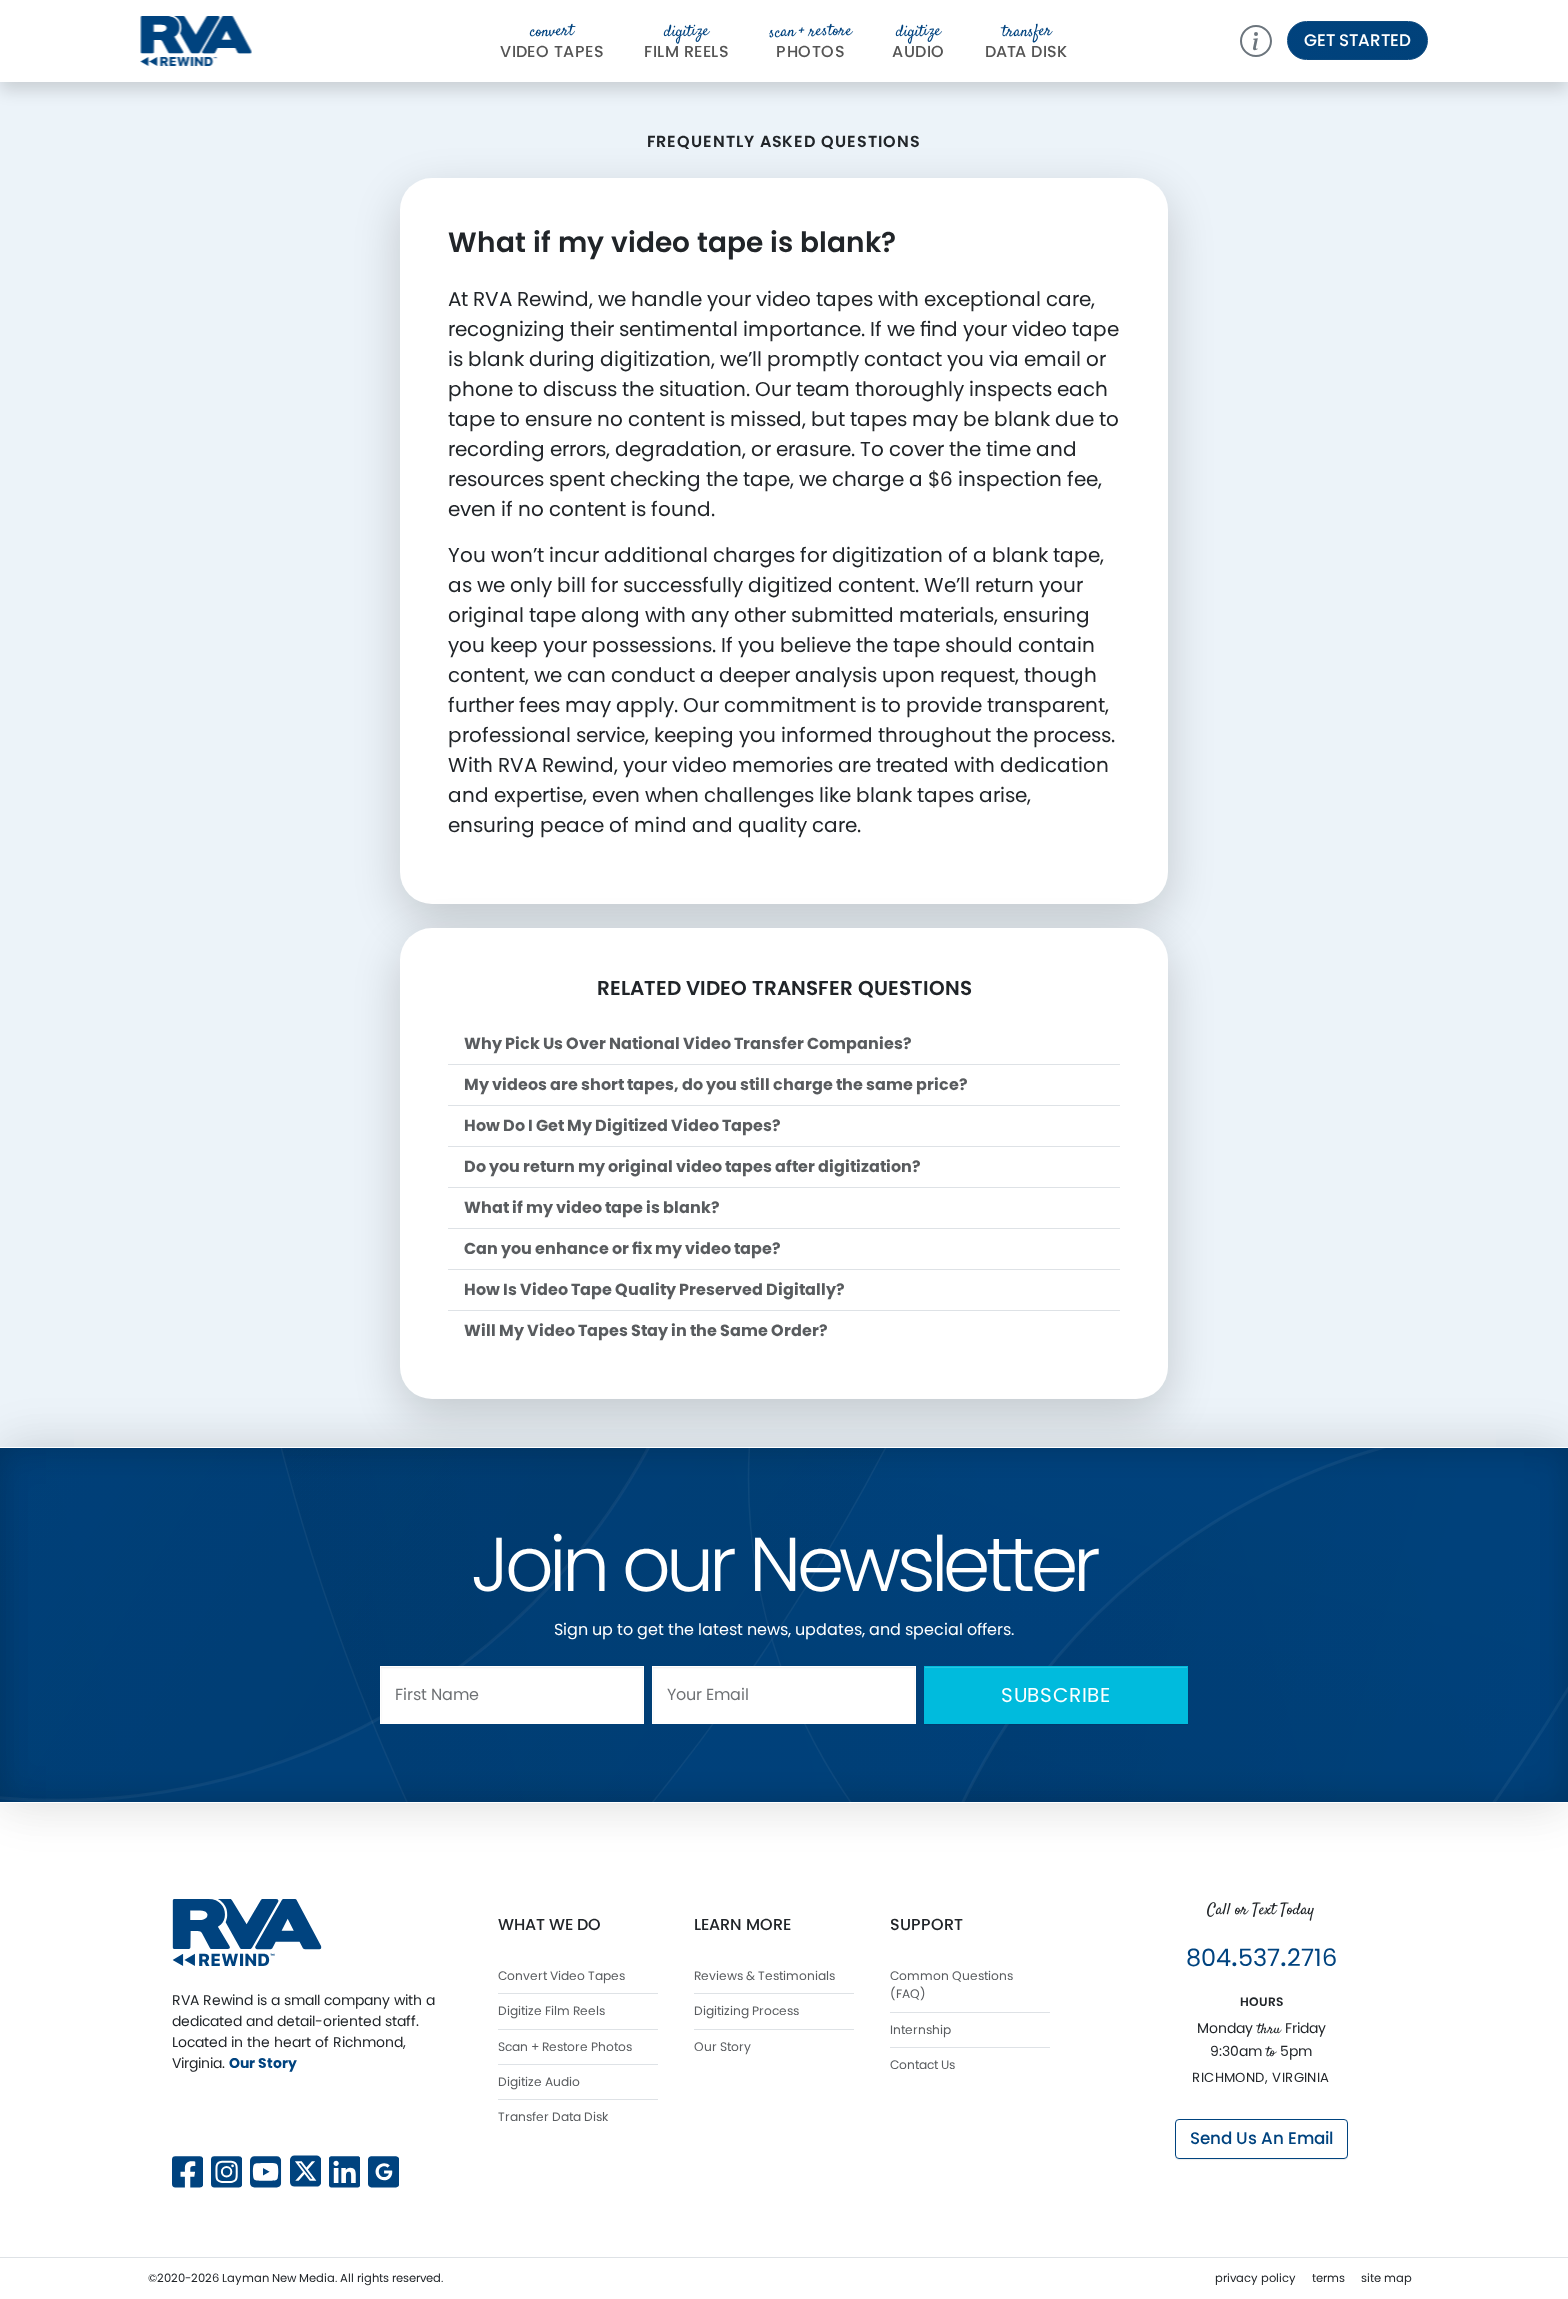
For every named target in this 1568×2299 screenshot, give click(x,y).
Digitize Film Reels (551, 2010)
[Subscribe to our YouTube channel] (265, 2169)
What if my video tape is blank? (592, 1207)
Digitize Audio (539, 2081)
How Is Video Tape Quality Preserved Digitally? (654, 1289)
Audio (918, 42)
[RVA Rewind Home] (247, 1931)
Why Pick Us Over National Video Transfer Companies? (688, 1043)
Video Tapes (552, 42)
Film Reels (686, 42)
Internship (920, 2029)
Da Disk (1026, 42)
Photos (810, 42)
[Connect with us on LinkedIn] (344, 2169)
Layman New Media (278, 2278)
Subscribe (1056, 1695)
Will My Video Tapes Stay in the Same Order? (646, 1330)
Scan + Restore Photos (565, 2046)
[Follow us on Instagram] (226, 2169)
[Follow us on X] (305, 2111)
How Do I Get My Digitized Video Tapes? (622, 1125)
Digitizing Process (746, 2010)
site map (1386, 2278)
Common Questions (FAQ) (951, 1984)
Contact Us (922, 2064)
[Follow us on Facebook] (187, 2169)
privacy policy (1255, 2278)
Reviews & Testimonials (764, 1975)
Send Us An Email (1261, 2138)
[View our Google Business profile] (383, 2169)
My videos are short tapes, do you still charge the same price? (716, 1084)
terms (1328, 2278)
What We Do (549, 1924)
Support (926, 1924)
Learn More (742, 1924)
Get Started (1357, 40)
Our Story (263, 2063)
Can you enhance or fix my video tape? (622, 1248)
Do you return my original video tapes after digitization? (692, 1166)
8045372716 (1261, 1957)
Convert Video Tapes (561, 1975)
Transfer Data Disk (553, 2116)
